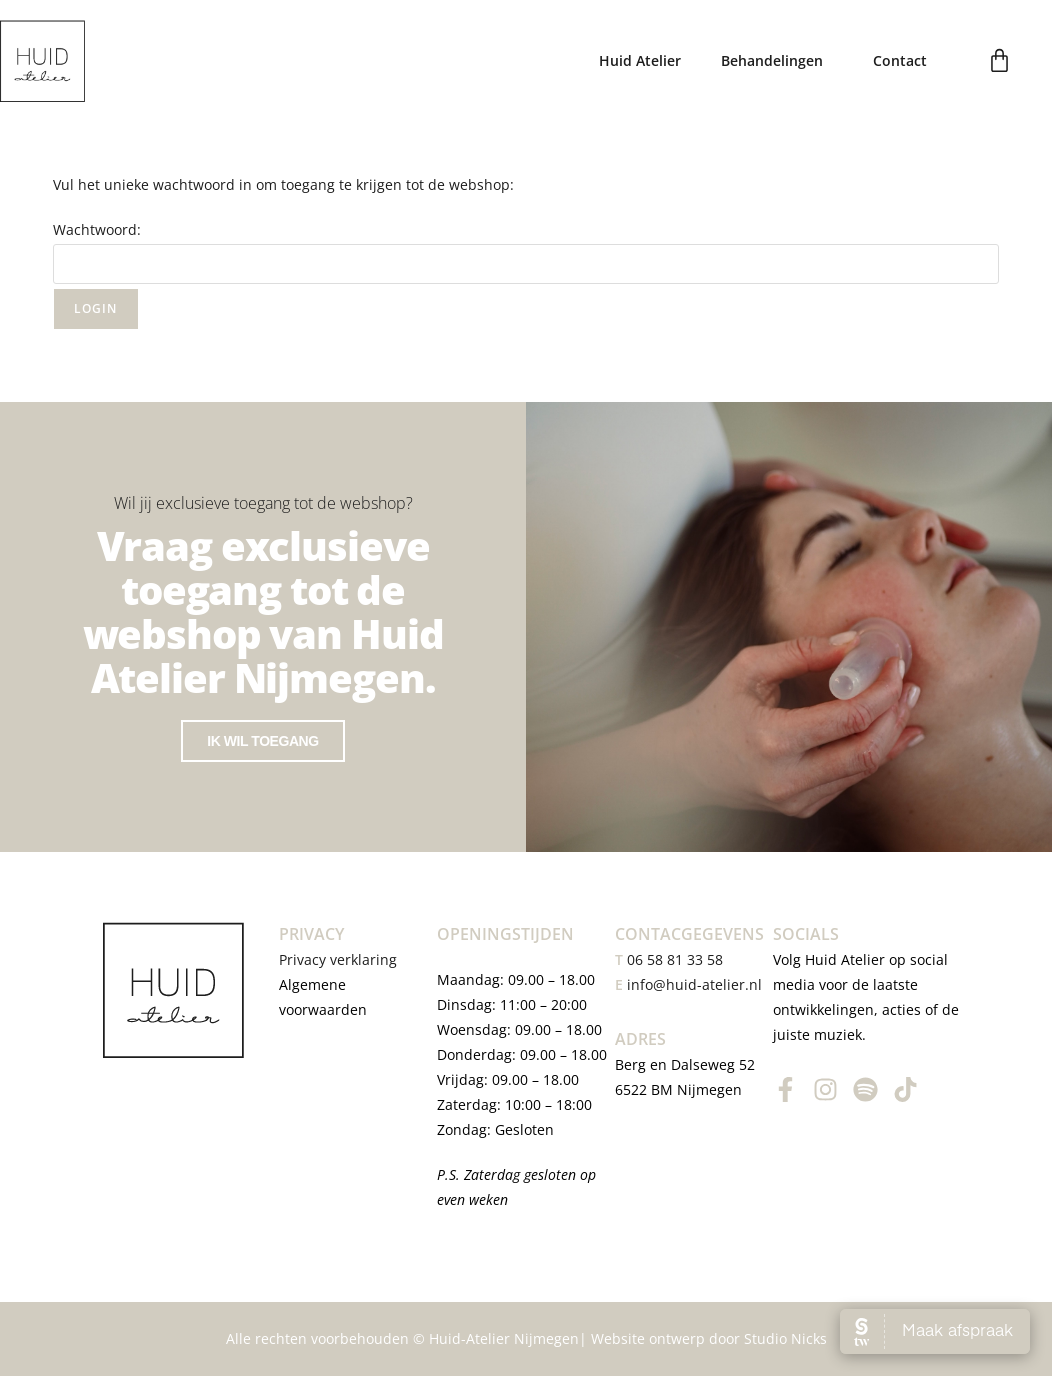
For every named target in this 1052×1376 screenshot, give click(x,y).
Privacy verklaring (340, 959)
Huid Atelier (640, 60)
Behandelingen (777, 61)
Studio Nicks (785, 1338)
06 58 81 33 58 (669, 959)
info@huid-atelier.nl (694, 984)
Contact (900, 60)
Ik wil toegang (262, 741)
